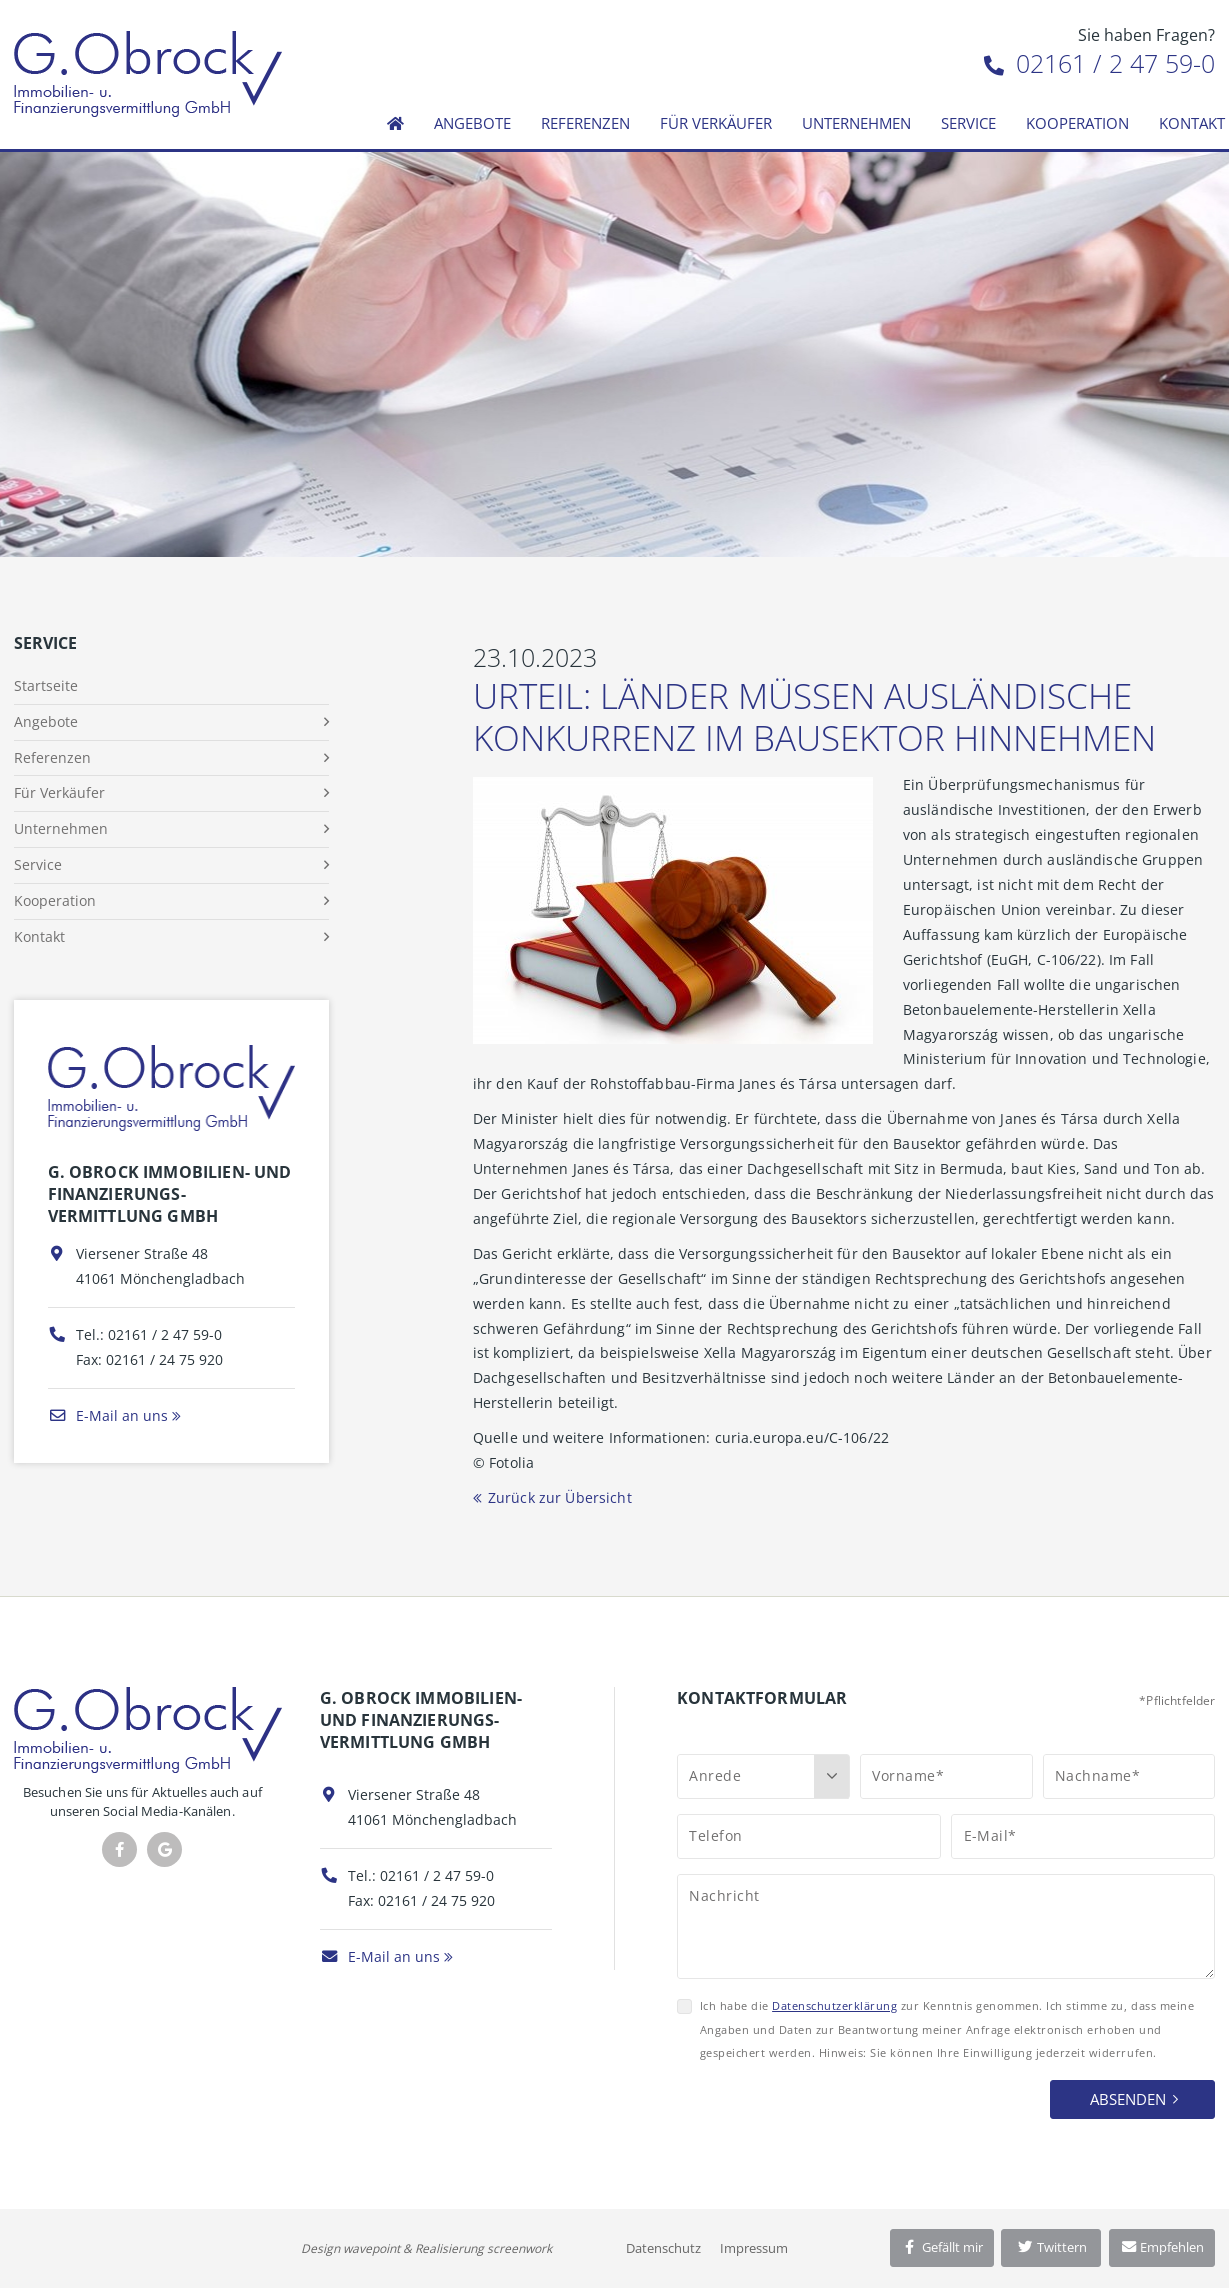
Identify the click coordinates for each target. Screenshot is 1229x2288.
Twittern (1051, 2247)
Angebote (472, 123)
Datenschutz (663, 2248)
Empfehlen (1162, 2247)
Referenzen (585, 123)
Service (968, 123)
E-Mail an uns (108, 1415)
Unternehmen (856, 123)
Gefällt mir (942, 2247)
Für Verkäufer (716, 123)
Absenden (1128, 2099)
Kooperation (1077, 123)
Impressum (754, 2248)
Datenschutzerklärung (834, 2005)
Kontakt (39, 936)
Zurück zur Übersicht (560, 1497)
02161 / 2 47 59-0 (1099, 63)
